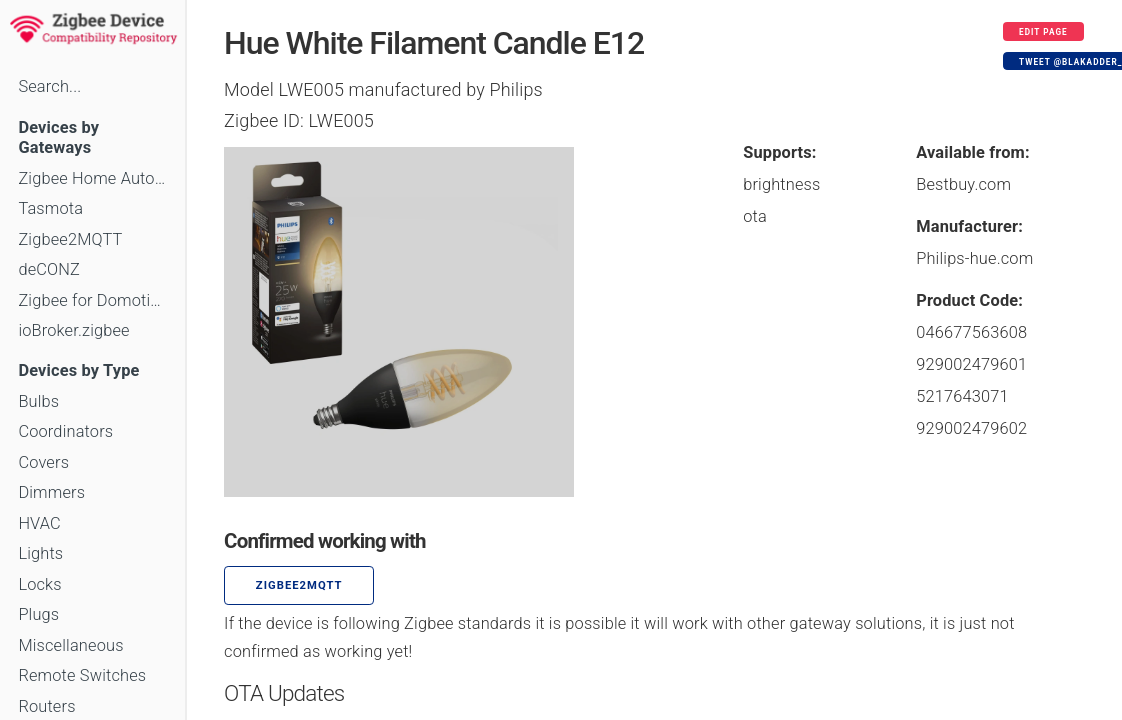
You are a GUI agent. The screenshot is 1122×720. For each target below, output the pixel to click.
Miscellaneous (70, 645)
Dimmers (51, 492)
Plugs (38, 614)
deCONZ (49, 269)
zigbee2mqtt (299, 585)
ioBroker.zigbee (73, 330)
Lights (40, 553)
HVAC (39, 523)
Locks (39, 584)
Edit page (1043, 32)
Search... (49, 86)
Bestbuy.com (963, 184)
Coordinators (65, 431)
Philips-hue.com (974, 258)
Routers (46, 706)
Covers (43, 462)
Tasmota (50, 208)
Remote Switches (82, 675)
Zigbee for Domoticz (92, 300)
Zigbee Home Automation (92, 178)
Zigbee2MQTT (70, 239)
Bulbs (38, 401)
